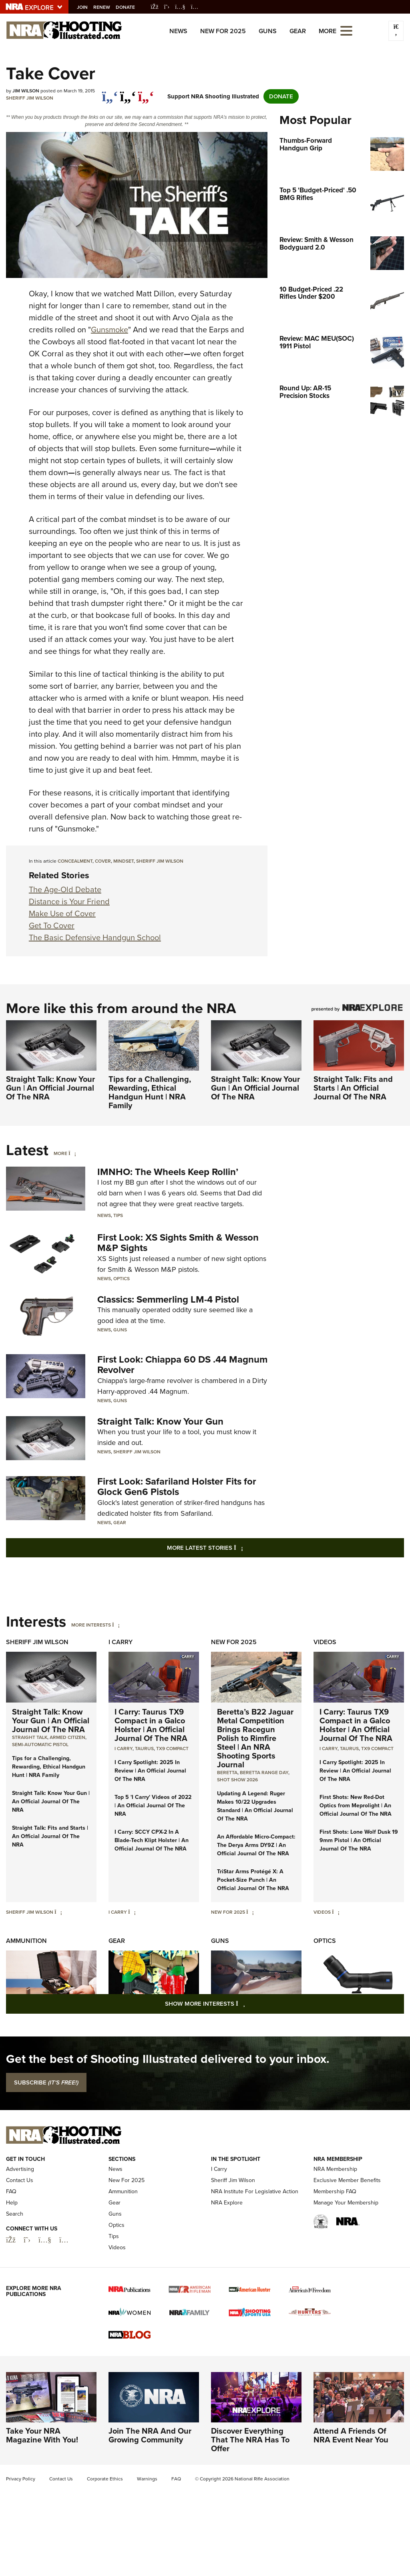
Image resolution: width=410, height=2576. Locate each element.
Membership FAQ (335, 2191)
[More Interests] (116, 1625)
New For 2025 (223, 31)
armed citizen (67, 1737)
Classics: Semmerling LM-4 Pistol (168, 1299)
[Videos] (336, 1912)
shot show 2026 (237, 1779)
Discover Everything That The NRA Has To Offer (250, 2439)
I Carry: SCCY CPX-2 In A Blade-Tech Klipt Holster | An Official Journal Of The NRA (152, 1840)
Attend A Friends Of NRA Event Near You (351, 2435)
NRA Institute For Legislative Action (254, 2191)
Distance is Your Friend (69, 901)
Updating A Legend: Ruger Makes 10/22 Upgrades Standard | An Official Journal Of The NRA (255, 1806)
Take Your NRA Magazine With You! (42, 2435)
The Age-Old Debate (65, 889)
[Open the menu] (346, 30)
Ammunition (26, 1940)
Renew (105, 7)
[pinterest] (146, 92)
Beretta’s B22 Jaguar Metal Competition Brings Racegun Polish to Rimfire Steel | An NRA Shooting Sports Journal (255, 1738)
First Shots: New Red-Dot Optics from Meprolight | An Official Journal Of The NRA (356, 1805)
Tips (118, 1215)
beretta (227, 1772)
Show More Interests (248, 2003)
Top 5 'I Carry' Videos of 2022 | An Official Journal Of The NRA (153, 1805)
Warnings (147, 2478)
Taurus (144, 1748)
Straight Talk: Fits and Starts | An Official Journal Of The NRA (353, 1088)
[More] (72, 1153)
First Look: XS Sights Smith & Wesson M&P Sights (178, 1242)
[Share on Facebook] (110, 92)
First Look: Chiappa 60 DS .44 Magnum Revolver (182, 1364)
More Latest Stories (237, 1547)
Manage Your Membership (346, 2202)
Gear (297, 31)
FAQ (11, 2191)
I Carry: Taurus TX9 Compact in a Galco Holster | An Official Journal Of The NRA (151, 1725)
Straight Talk (29, 1737)
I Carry (121, 1642)
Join (86, 7)
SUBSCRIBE (46, 2082)
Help (12, 2202)
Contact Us (19, 2180)
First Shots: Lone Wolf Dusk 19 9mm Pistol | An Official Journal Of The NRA (359, 1840)
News (178, 31)
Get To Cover (51, 925)
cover (103, 861)
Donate (129, 7)
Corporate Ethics (105, 2478)
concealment (75, 861)
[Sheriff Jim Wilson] (58, 1912)
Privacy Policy (20, 2478)
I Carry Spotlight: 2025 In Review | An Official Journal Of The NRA (150, 1770)
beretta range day (264, 1772)
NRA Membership (335, 2169)
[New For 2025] (250, 1912)
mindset (123, 861)
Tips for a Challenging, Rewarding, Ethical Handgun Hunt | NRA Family (150, 1092)
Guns (268, 31)
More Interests (91, 1625)
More (60, 1153)
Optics (121, 1278)
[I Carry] (132, 1912)
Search (14, 2214)
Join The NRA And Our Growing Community (150, 2435)
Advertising (20, 2169)
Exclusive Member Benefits (347, 2180)
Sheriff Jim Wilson (29, 98)
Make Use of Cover (62, 913)
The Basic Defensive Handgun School (95, 937)
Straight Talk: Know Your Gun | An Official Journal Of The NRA (50, 1088)
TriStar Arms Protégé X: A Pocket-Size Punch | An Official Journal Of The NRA (253, 1880)
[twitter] (128, 92)
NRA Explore (227, 2202)
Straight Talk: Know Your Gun (160, 1421)
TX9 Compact (172, 1748)
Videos (325, 1642)
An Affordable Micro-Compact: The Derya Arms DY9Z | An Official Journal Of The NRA (256, 1845)
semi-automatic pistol (40, 1744)
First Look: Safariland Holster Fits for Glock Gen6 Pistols (176, 1486)
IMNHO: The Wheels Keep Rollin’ (167, 1172)
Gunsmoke (109, 330)
